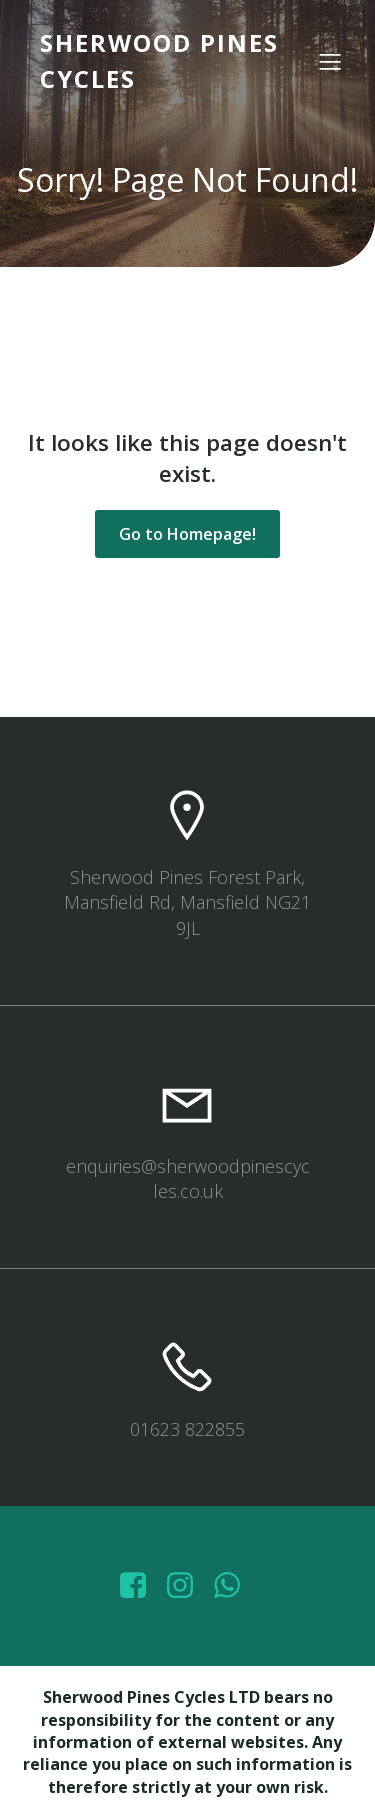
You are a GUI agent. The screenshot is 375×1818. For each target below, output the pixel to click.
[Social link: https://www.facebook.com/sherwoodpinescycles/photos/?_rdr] (140, 1586)
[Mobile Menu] (330, 61)
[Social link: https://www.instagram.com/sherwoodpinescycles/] (187, 1586)
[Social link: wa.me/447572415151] (234, 1586)
